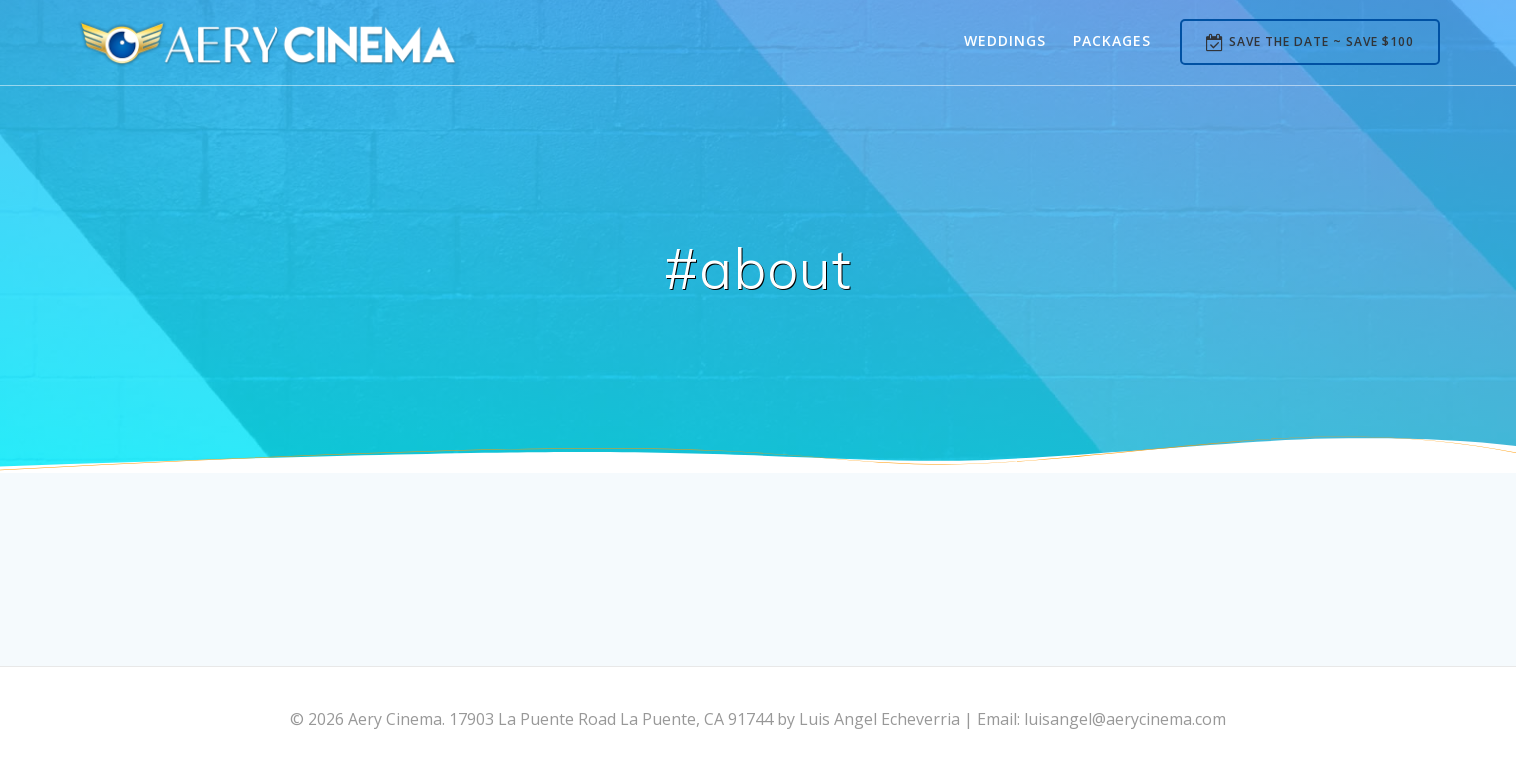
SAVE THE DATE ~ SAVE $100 (1310, 42)
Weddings (1005, 40)
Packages (1112, 40)
